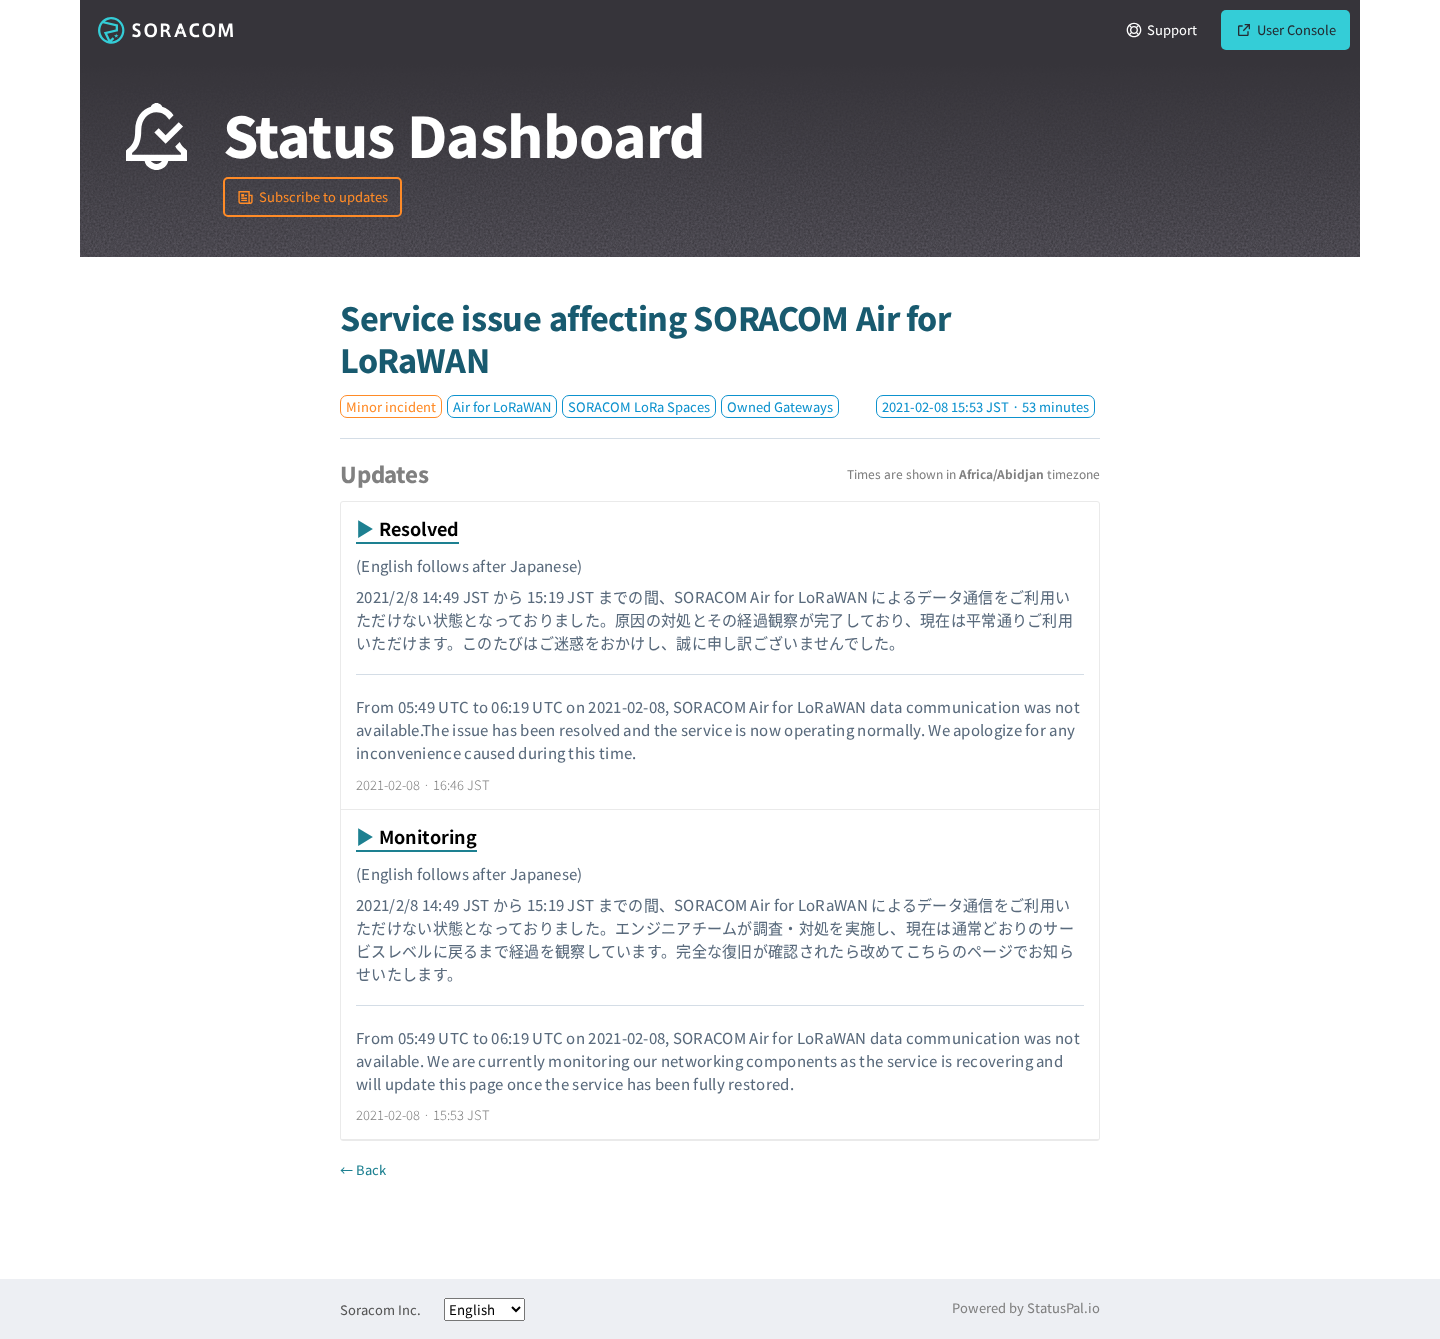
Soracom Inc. (380, 1309)
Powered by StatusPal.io (1026, 1307)
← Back (363, 1169)
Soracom (165, 30)
